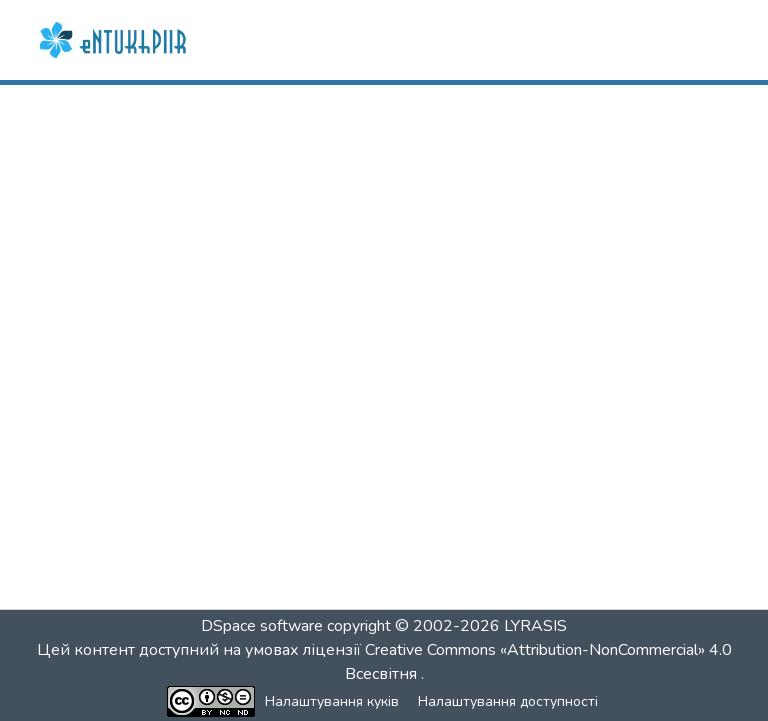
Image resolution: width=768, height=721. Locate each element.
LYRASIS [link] (535, 626)
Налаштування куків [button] (332, 701)
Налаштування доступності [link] (508, 701)
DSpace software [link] (262, 626)
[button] (115, 40)
